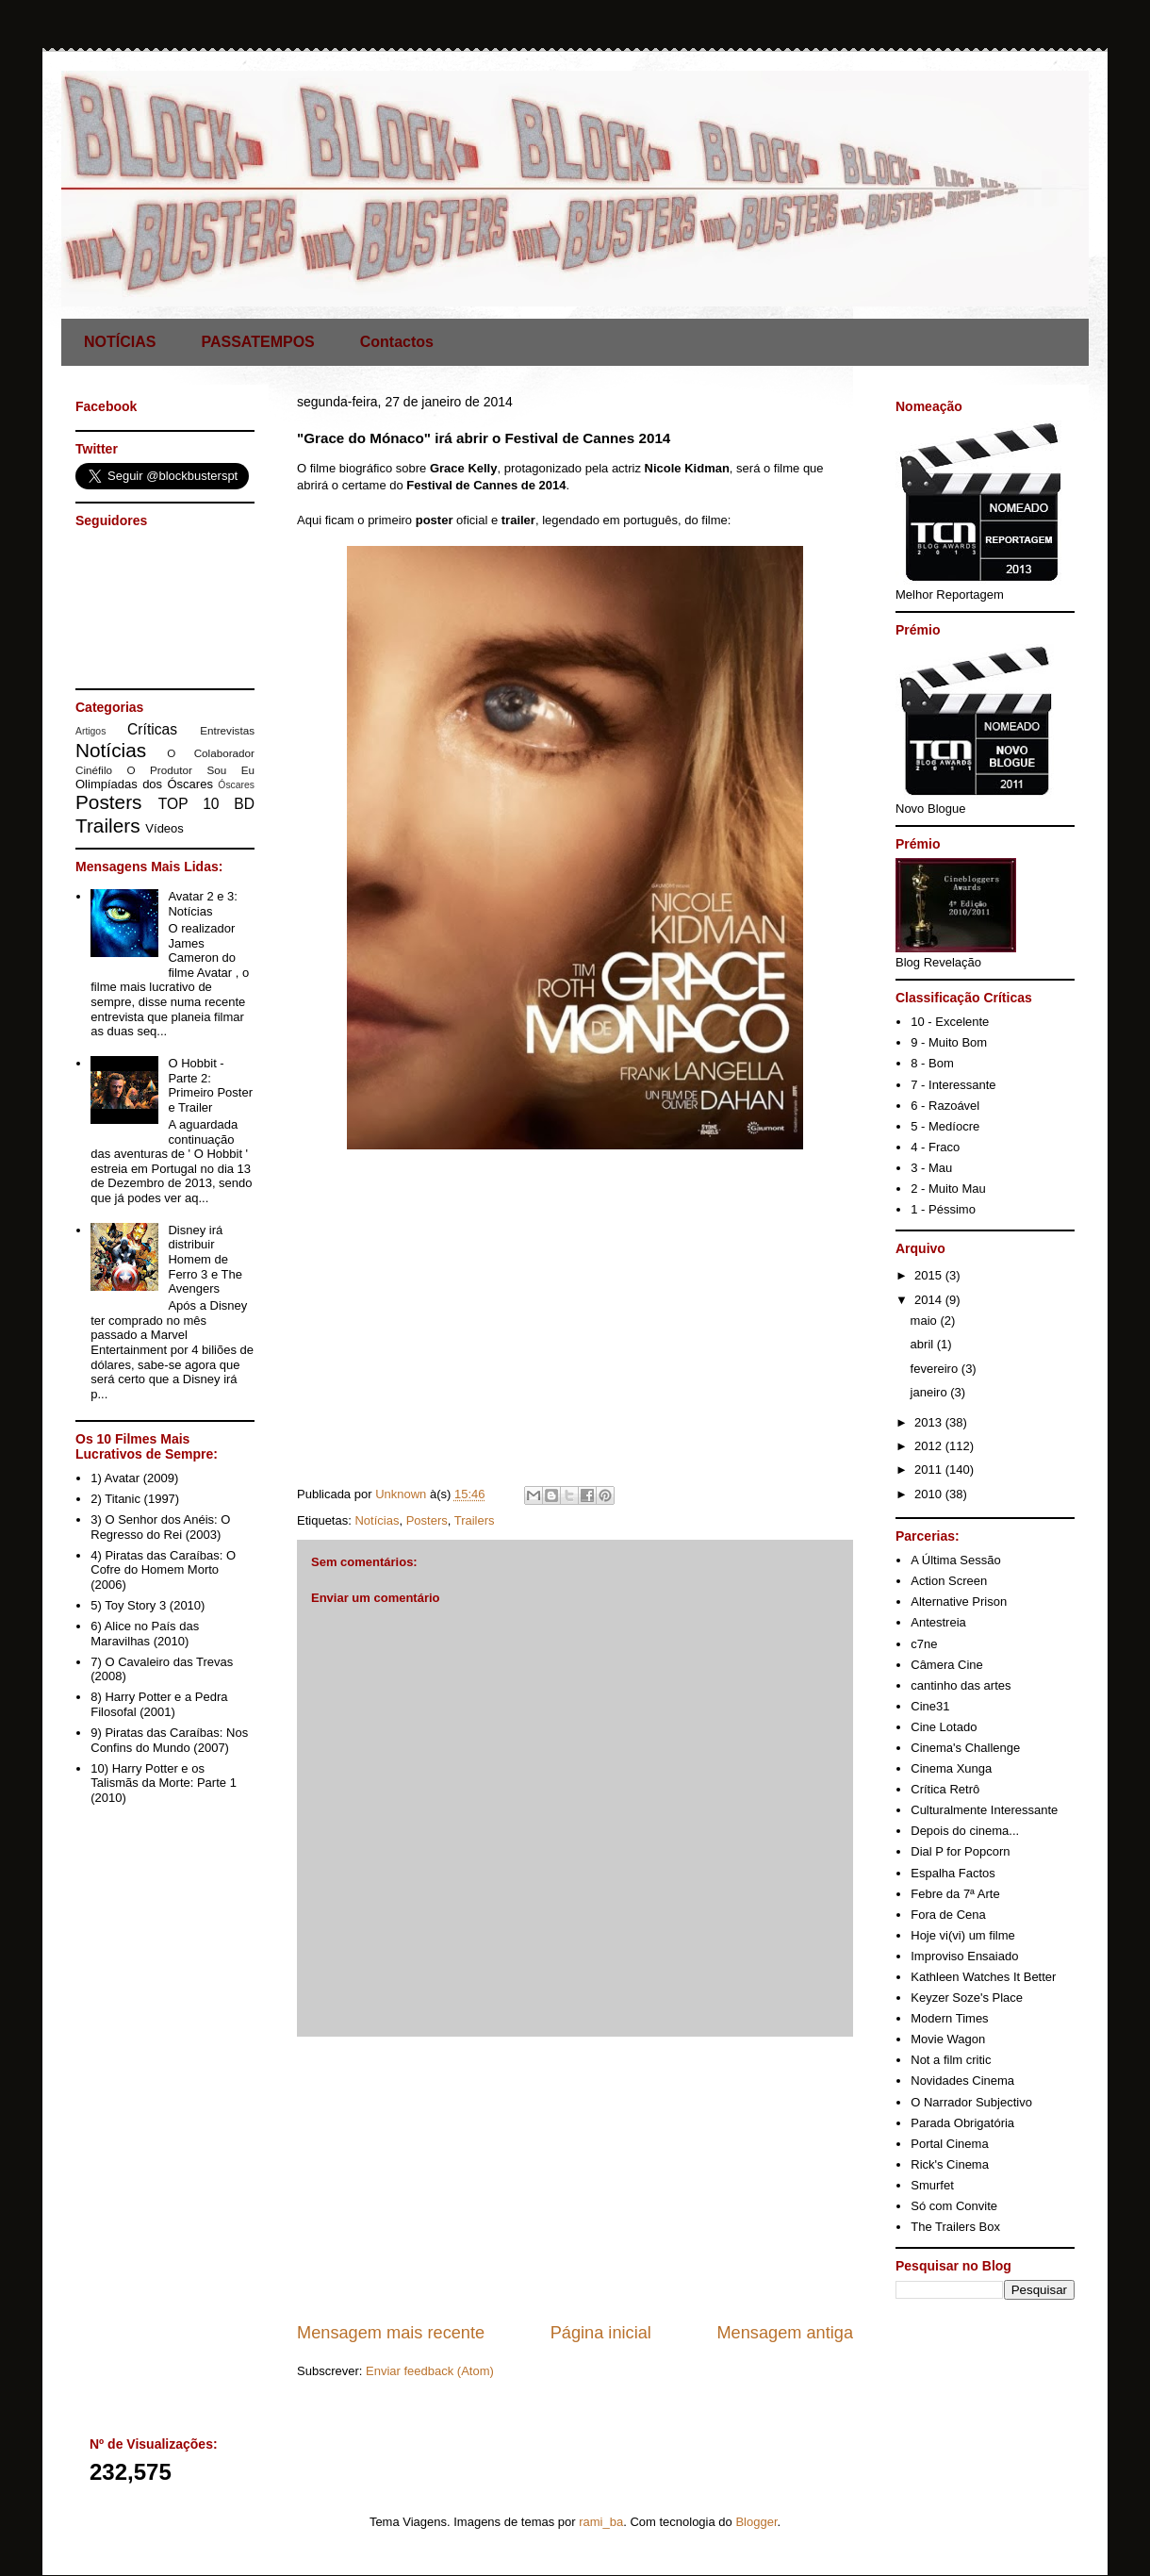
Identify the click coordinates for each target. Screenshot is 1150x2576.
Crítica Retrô (945, 1789)
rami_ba (601, 2522)
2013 (929, 1422)
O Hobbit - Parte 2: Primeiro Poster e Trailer (210, 1085)
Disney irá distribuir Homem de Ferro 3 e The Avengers (205, 1259)
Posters (427, 1520)
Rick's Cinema (950, 2164)
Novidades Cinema (962, 2080)
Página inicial (600, 2332)
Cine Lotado (944, 1727)
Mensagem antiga (784, 2332)
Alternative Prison (959, 1601)
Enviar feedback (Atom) (430, 2371)
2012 (929, 1446)
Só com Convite (954, 2206)
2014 (929, 1300)
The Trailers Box (955, 2227)
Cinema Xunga (951, 1768)
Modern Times (949, 2018)
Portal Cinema (949, 2144)
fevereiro (936, 1369)
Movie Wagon (948, 2039)
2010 (929, 1494)
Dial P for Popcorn (960, 1851)
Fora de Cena (948, 1914)
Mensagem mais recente (391, 2332)
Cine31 (930, 1706)
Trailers (474, 1520)
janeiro (931, 1392)
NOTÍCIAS (120, 342)
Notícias (376, 1520)
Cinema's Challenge (965, 1748)
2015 (929, 1275)
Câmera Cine (947, 1665)
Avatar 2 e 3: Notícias (202, 903)
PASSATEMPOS (257, 342)
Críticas (152, 729)
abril (924, 1344)
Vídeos (164, 828)
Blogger (756, 2522)
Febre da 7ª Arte (955, 1894)
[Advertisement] (575, 2179)
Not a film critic (951, 2060)
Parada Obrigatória (962, 2123)
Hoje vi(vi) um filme (963, 1935)
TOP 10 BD (206, 804)
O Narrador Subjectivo (971, 2102)
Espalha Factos (953, 1873)
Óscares (236, 785)
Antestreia (938, 1622)
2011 (929, 1469)
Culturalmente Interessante (984, 1810)
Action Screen (949, 1581)
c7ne (924, 1644)
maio (926, 1320)
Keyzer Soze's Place (967, 1997)
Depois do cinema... (965, 1831)
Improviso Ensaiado (964, 1956)
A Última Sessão (955, 1560)
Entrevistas (227, 730)
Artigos (90, 731)
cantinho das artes (960, 1685)
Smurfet (932, 2185)
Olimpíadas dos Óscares (144, 784)
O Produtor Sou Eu (190, 770)
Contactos (397, 342)
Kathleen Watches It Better (983, 1977)
